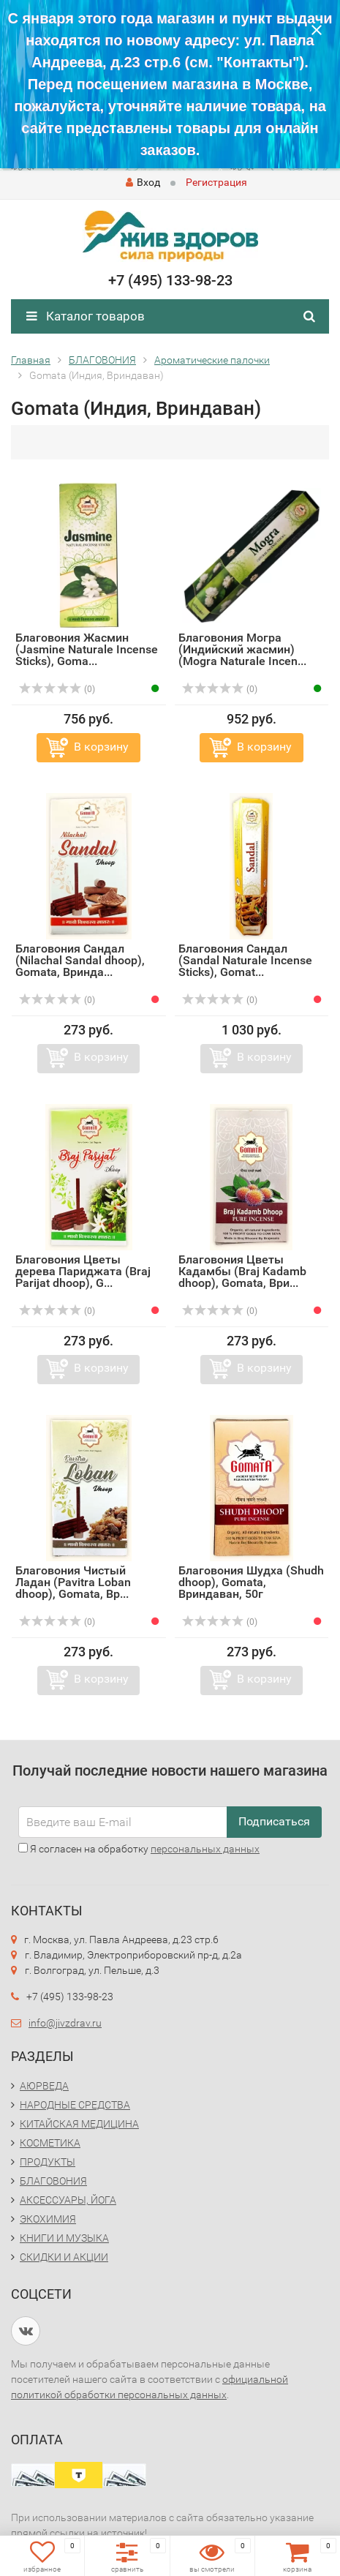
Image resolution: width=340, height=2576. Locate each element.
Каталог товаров (85, 316)
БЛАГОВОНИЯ (53, 2181)
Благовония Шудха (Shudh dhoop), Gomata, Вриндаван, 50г (251, 1582)
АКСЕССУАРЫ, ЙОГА (68, 2200)
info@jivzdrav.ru (65, 2023)
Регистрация (216, 182)
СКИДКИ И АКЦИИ (64, 2257)
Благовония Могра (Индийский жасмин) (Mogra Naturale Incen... (242, 649)
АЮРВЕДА (44, 2086)
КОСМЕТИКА (50, 2143)
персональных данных (205, 1849)
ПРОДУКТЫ (47, 2162)
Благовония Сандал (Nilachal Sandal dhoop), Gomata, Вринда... (80, 960)
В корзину (101, 747)
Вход (143, 182)
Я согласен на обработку (139, 1849)
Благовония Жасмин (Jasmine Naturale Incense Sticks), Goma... (86, 649)
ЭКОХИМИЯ (48, 2219)
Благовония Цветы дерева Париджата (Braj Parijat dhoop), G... (83, 1271)
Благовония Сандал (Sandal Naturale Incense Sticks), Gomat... (245, 960)
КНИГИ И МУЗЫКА (64, 2238)
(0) (57, 689)
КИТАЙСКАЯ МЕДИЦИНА (79, 2124)
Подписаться (274, 1821)
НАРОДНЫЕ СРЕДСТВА (75, 2105)
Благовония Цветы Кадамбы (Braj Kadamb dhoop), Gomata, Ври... (242, 1271)
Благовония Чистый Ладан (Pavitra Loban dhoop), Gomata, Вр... (73, 1582)
